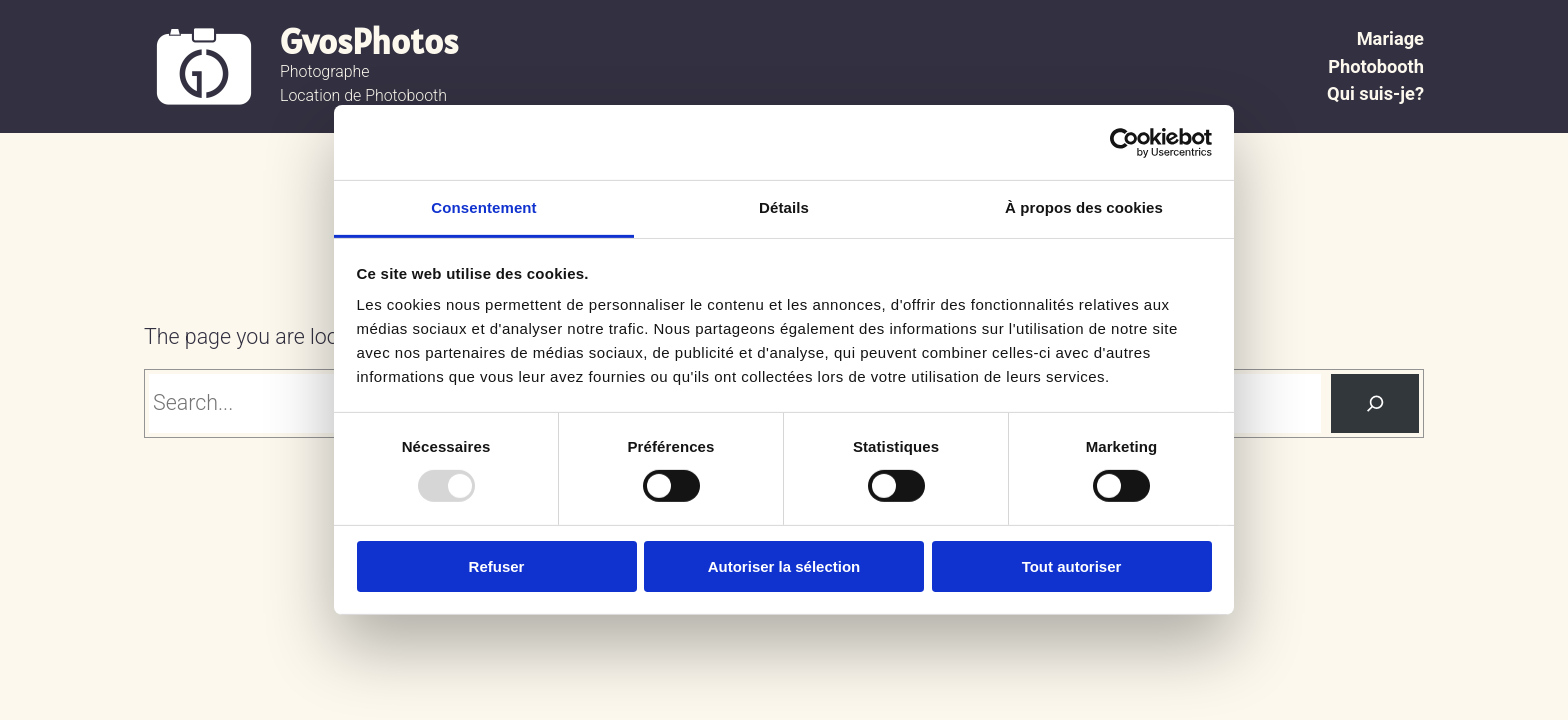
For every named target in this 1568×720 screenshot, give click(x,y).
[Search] (1375, 403)
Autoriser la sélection (784, 566)
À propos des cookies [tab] (1084, 207)
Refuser (497, 566)
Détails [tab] (784, 207)
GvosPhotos (369, 41)
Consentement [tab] (483, 207)
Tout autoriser (1072, 566)
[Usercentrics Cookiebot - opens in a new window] (1124, 142)
